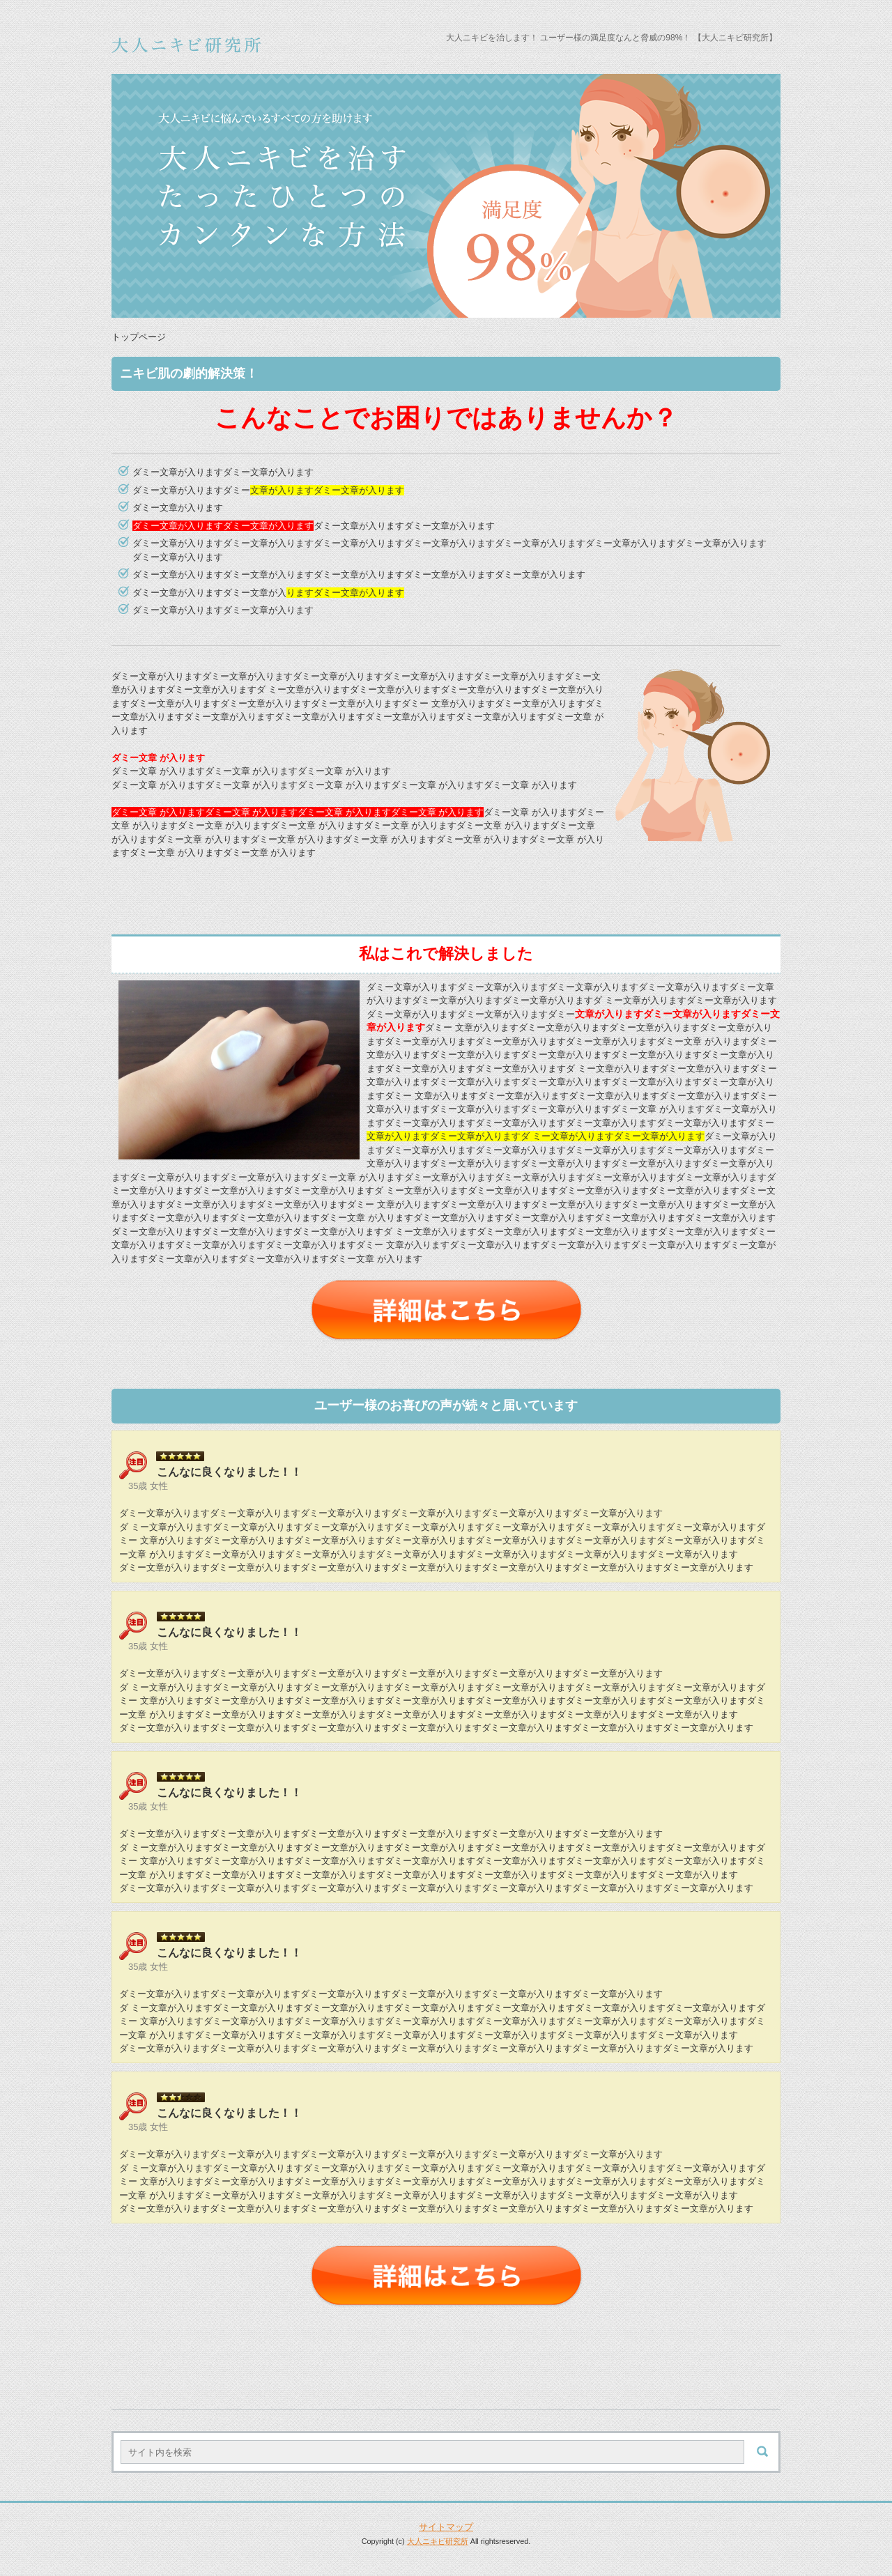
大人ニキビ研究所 (437, 2541)
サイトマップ (446, 2527)
